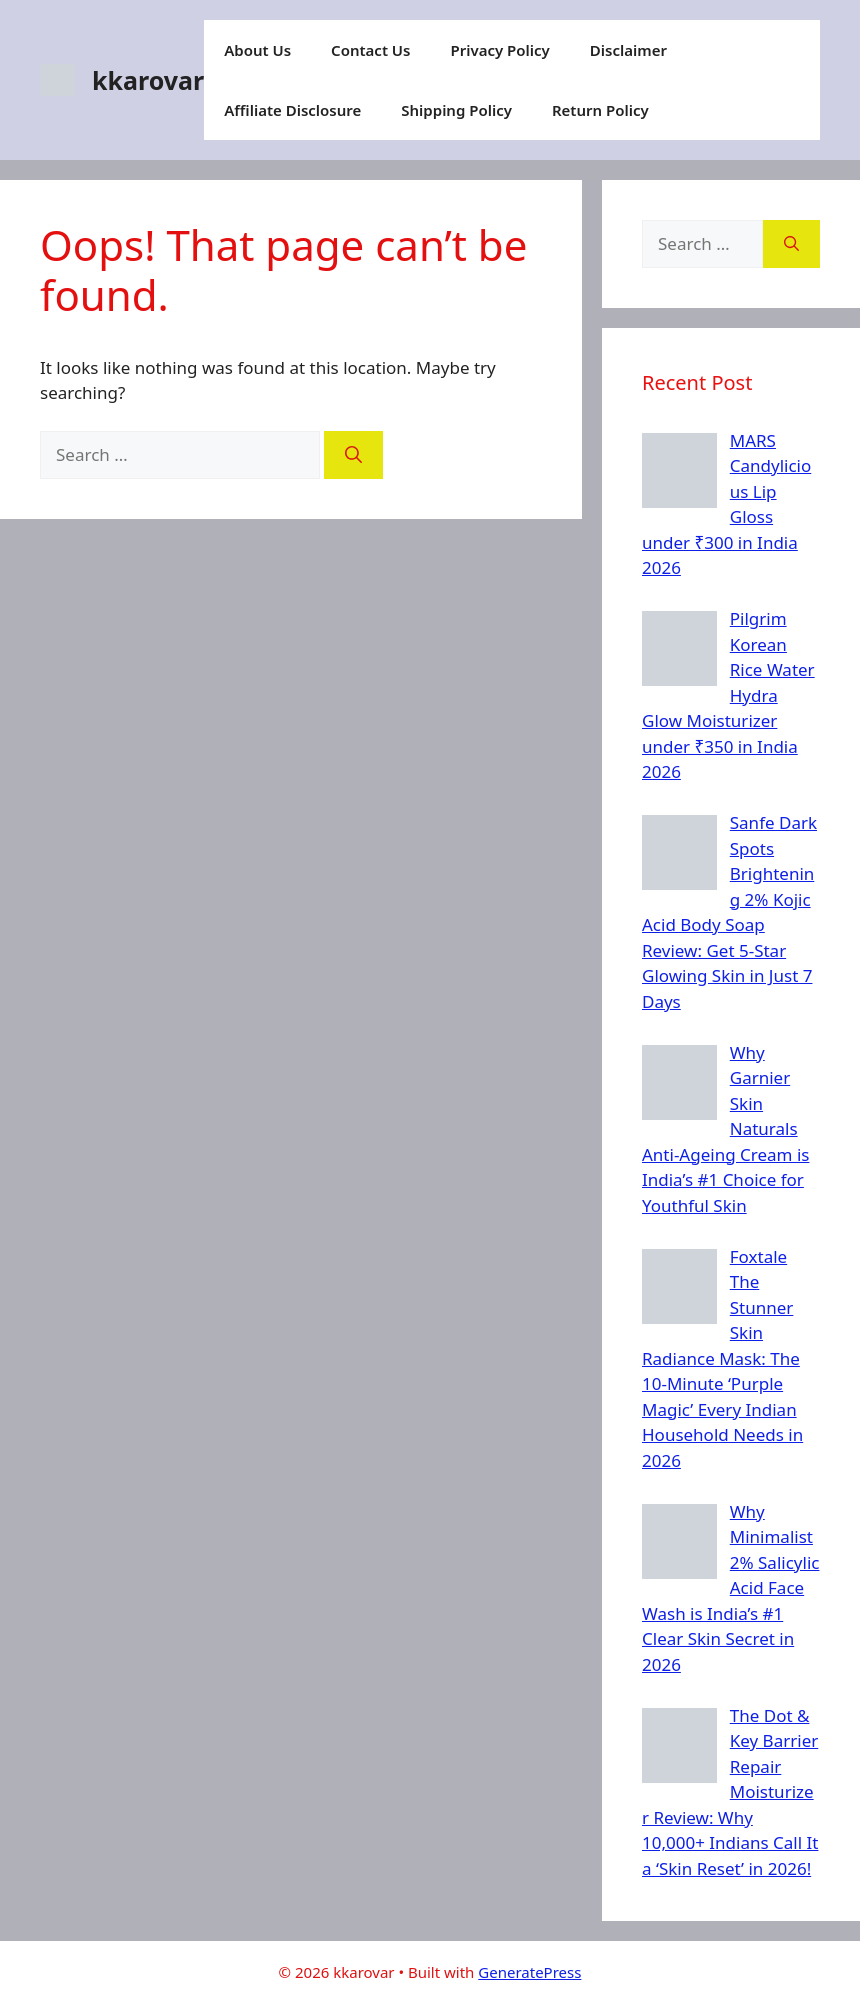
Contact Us (370, 50)
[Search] (353, 455)
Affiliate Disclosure (292, 110)
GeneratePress (529, 1972)
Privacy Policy (499, 50)
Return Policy (600, 110)
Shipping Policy (456, 110)
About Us (257, 50)
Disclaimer (628, 50)
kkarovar (148, 80)
